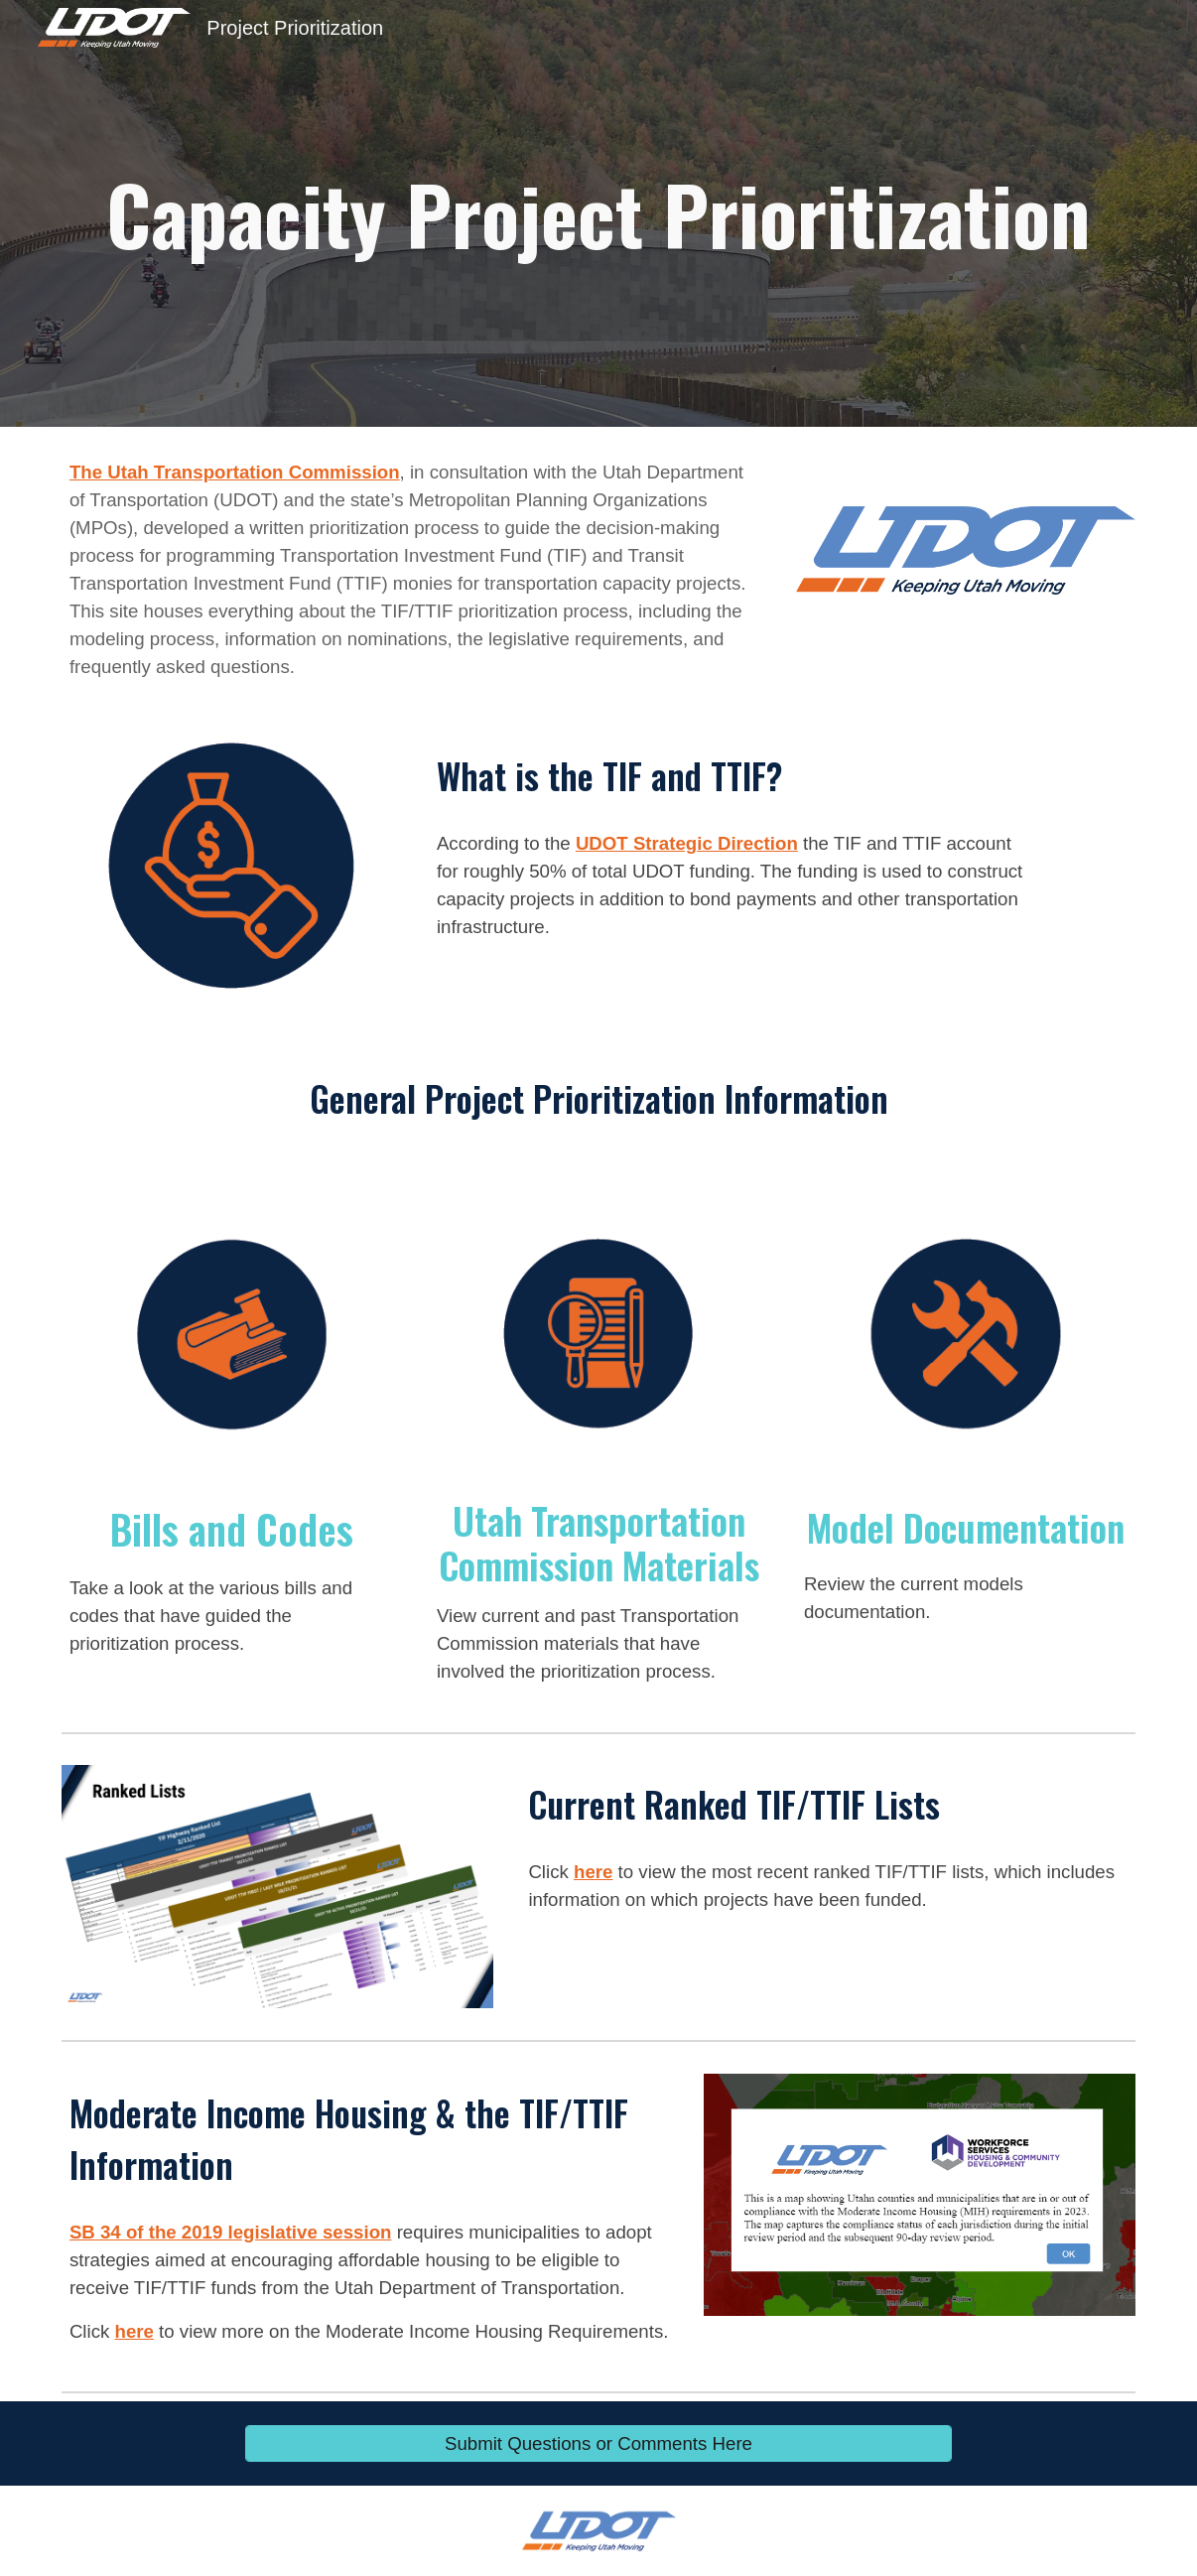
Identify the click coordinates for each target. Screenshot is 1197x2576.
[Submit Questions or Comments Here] (598, 2443)
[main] (598, 213)
